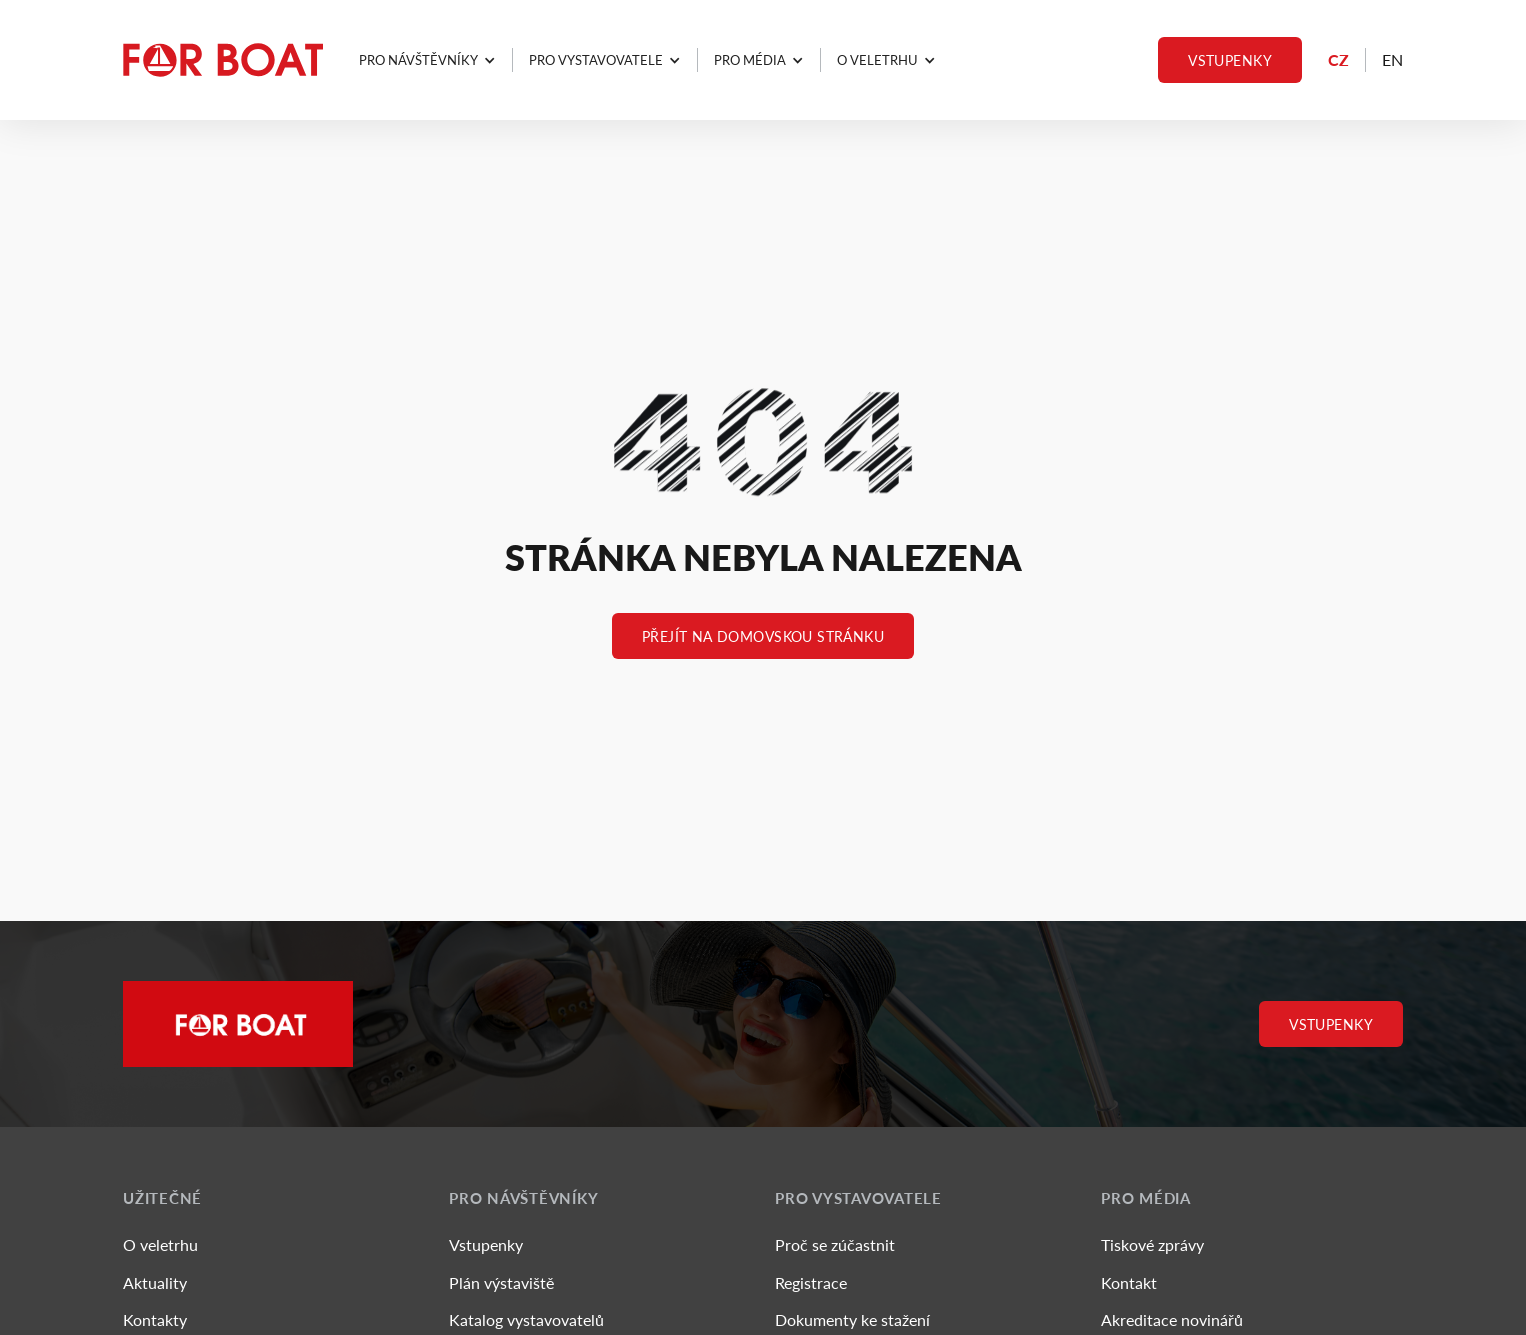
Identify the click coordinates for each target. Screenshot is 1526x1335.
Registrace (811, 1282)
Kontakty (155, 1319)
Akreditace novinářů (1172, 1319)
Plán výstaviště (501, 1282)
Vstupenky (1230, 60)
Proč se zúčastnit (835, 1244)
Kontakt (1129, 1282)
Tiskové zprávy (1152, 1244)
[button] (427, 60)
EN (1392, 59)
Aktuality (155, 1282)
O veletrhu (160, 1244)
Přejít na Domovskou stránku (763, 636)
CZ (1338, 59)
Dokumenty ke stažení (852, 1319)
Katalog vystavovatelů (526, 1319)
